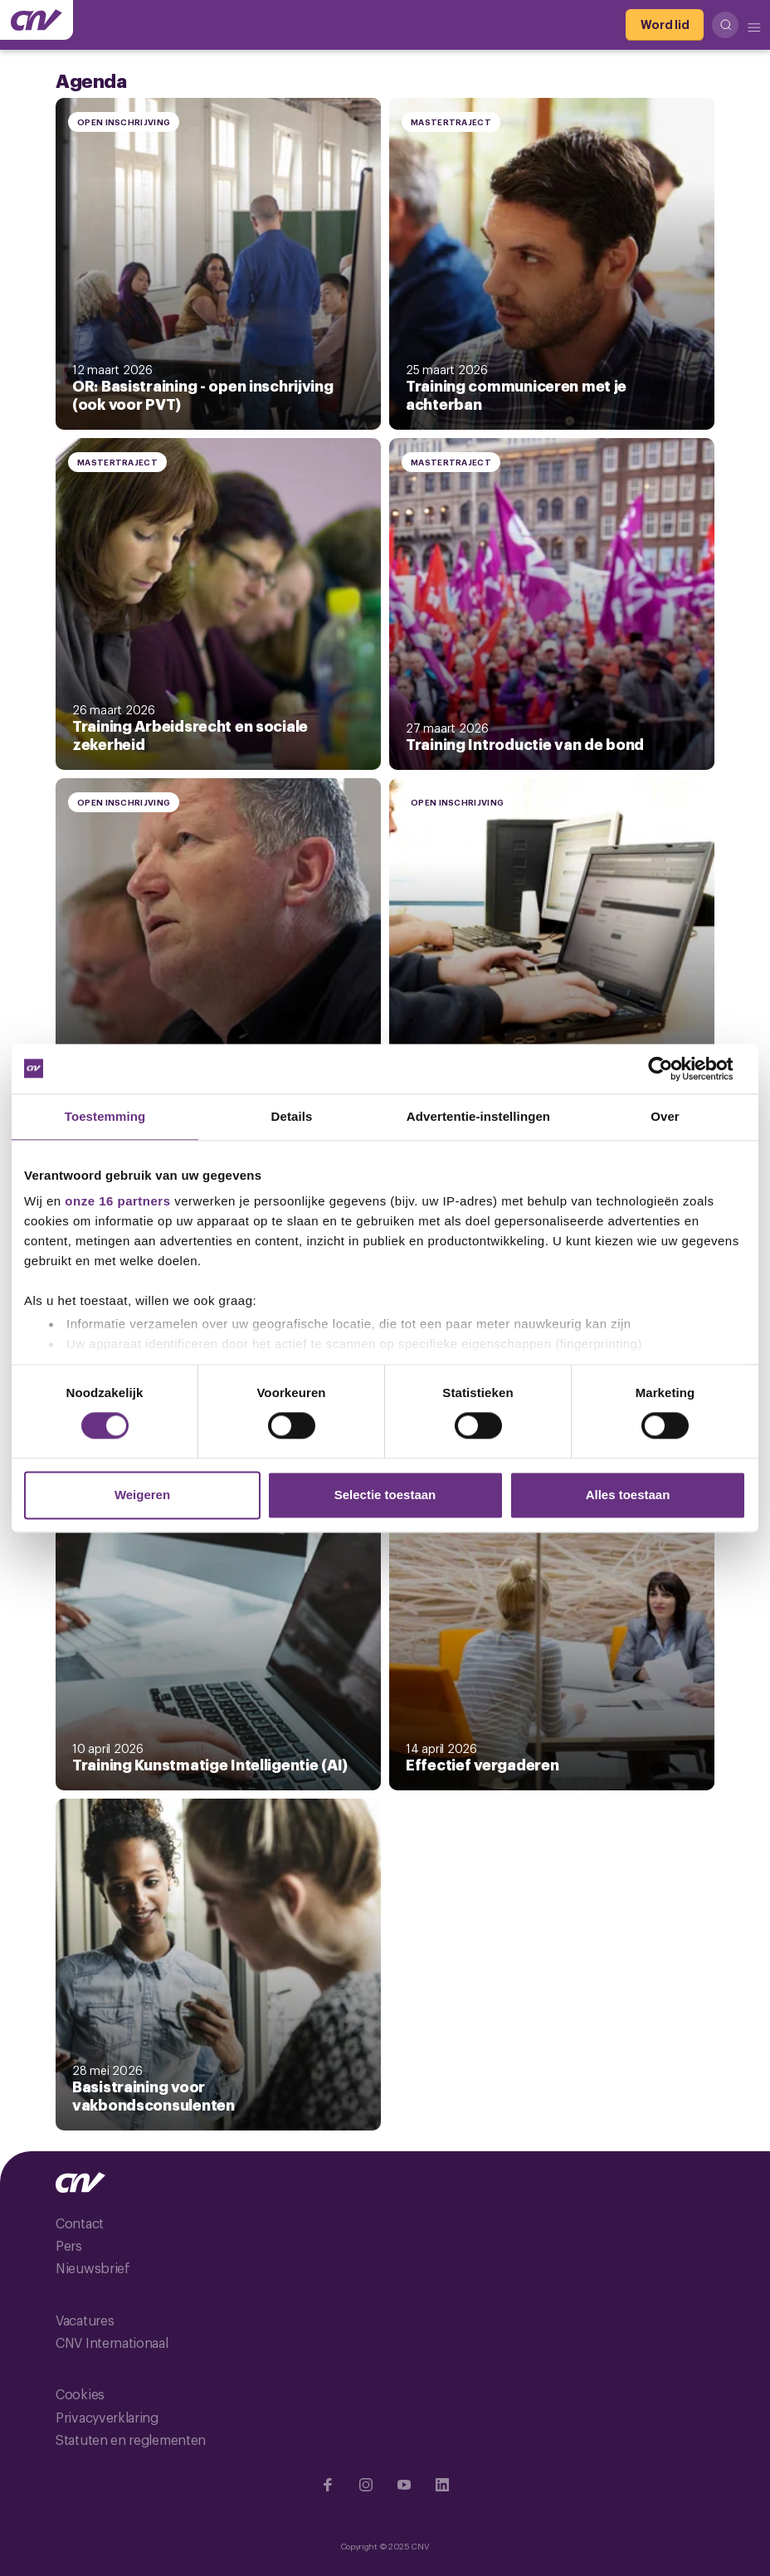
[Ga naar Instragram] (366, 2485)
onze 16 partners (117, 1201)
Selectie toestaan (385, 1495)
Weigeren (142, 1495)
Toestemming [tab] (105, 1116)
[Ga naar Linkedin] (442, 2485)
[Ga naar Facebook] (328, 2485)
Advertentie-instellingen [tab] (478, 1116)
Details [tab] (292, 1116)
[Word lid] (665, 25)
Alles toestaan (628, 1495)
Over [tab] (665, 1116)
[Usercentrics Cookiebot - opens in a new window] (673, 1068)
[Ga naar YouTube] (404, 2485)
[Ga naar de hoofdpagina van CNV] (36, 20)
